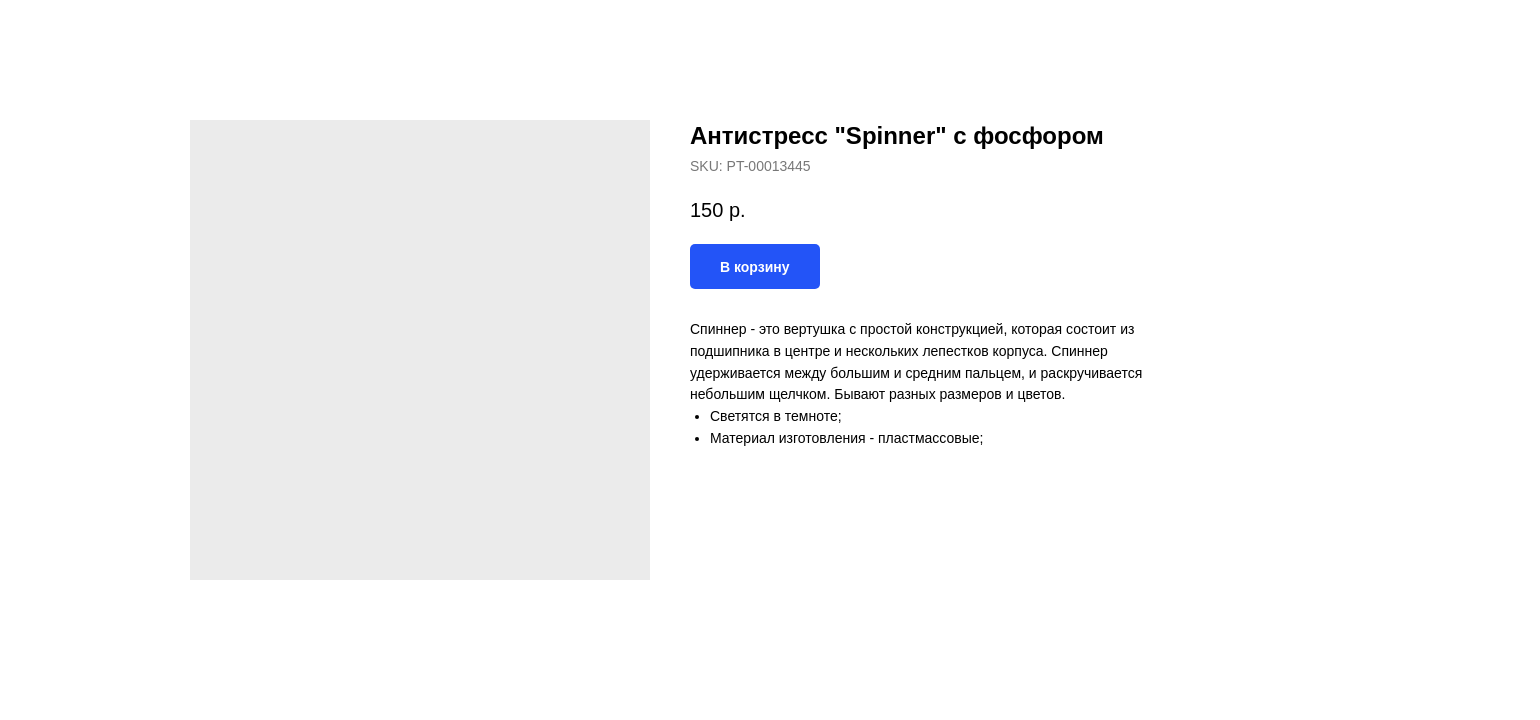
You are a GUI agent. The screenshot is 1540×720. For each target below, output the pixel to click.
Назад (58, 30)
